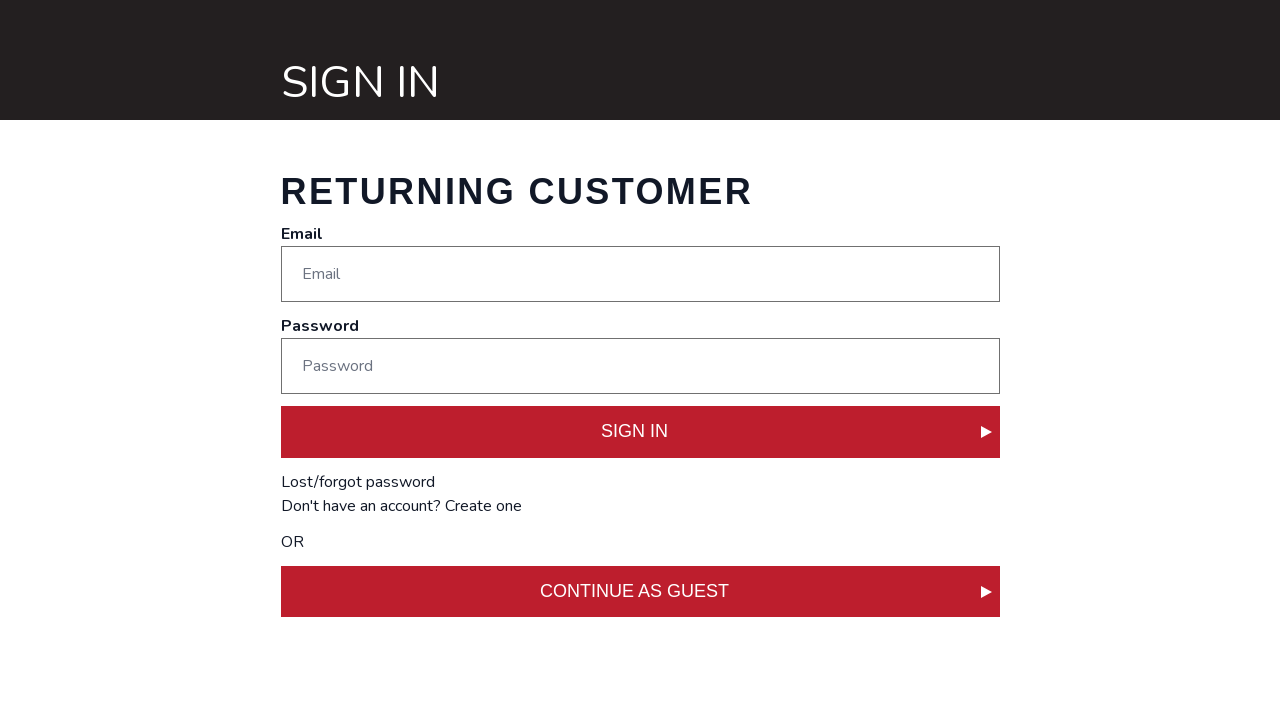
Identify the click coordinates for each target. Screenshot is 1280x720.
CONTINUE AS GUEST (766, 591)
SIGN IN (796, 431)
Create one (483, 506)
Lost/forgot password (358, 482)
